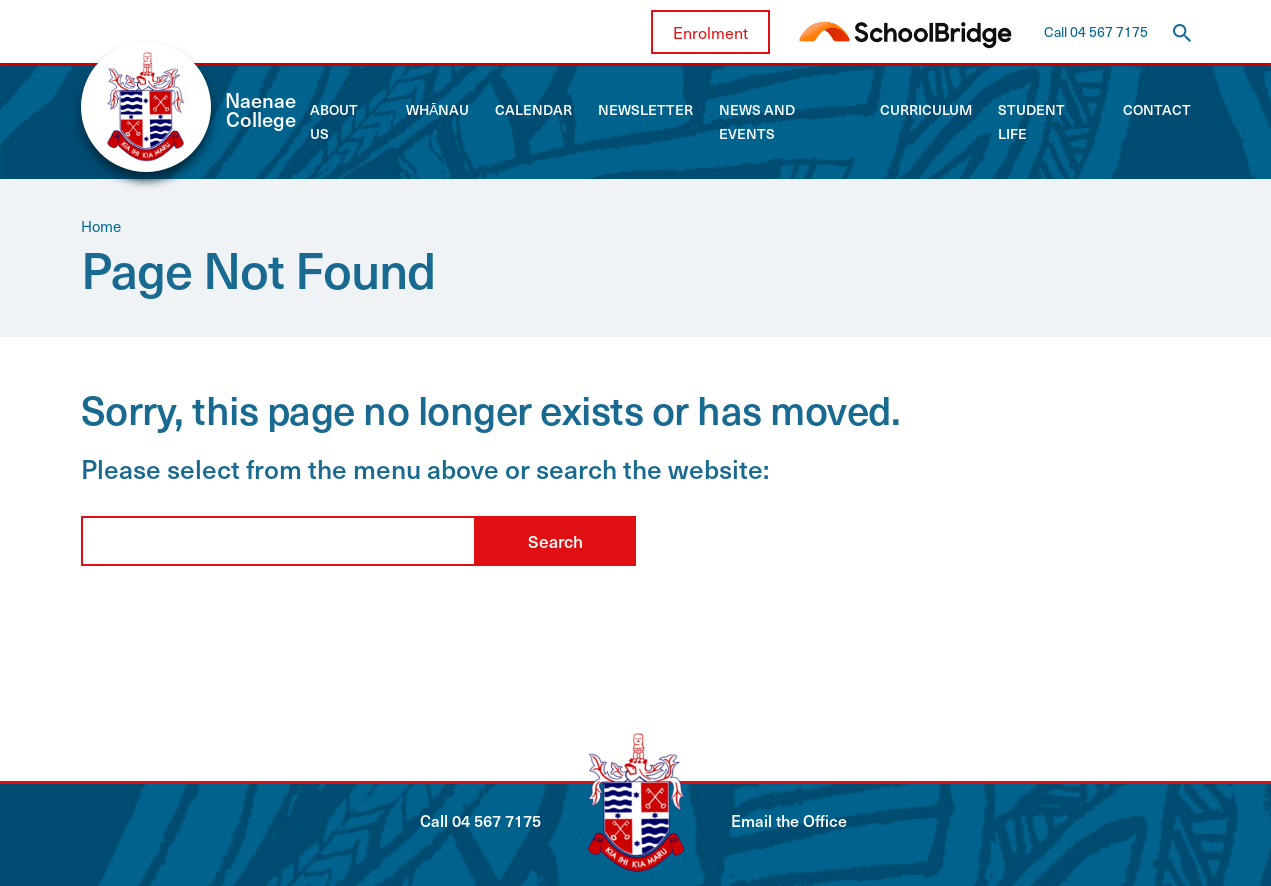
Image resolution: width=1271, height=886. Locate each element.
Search (555, 541)
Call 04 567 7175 (1096, 31)
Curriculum (926, 109)
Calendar (533, 109)
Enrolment (710, 32)
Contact (1157, 109)
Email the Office (789, 820)
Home (101, 226)
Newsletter (645, 109)
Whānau (437, 109)
